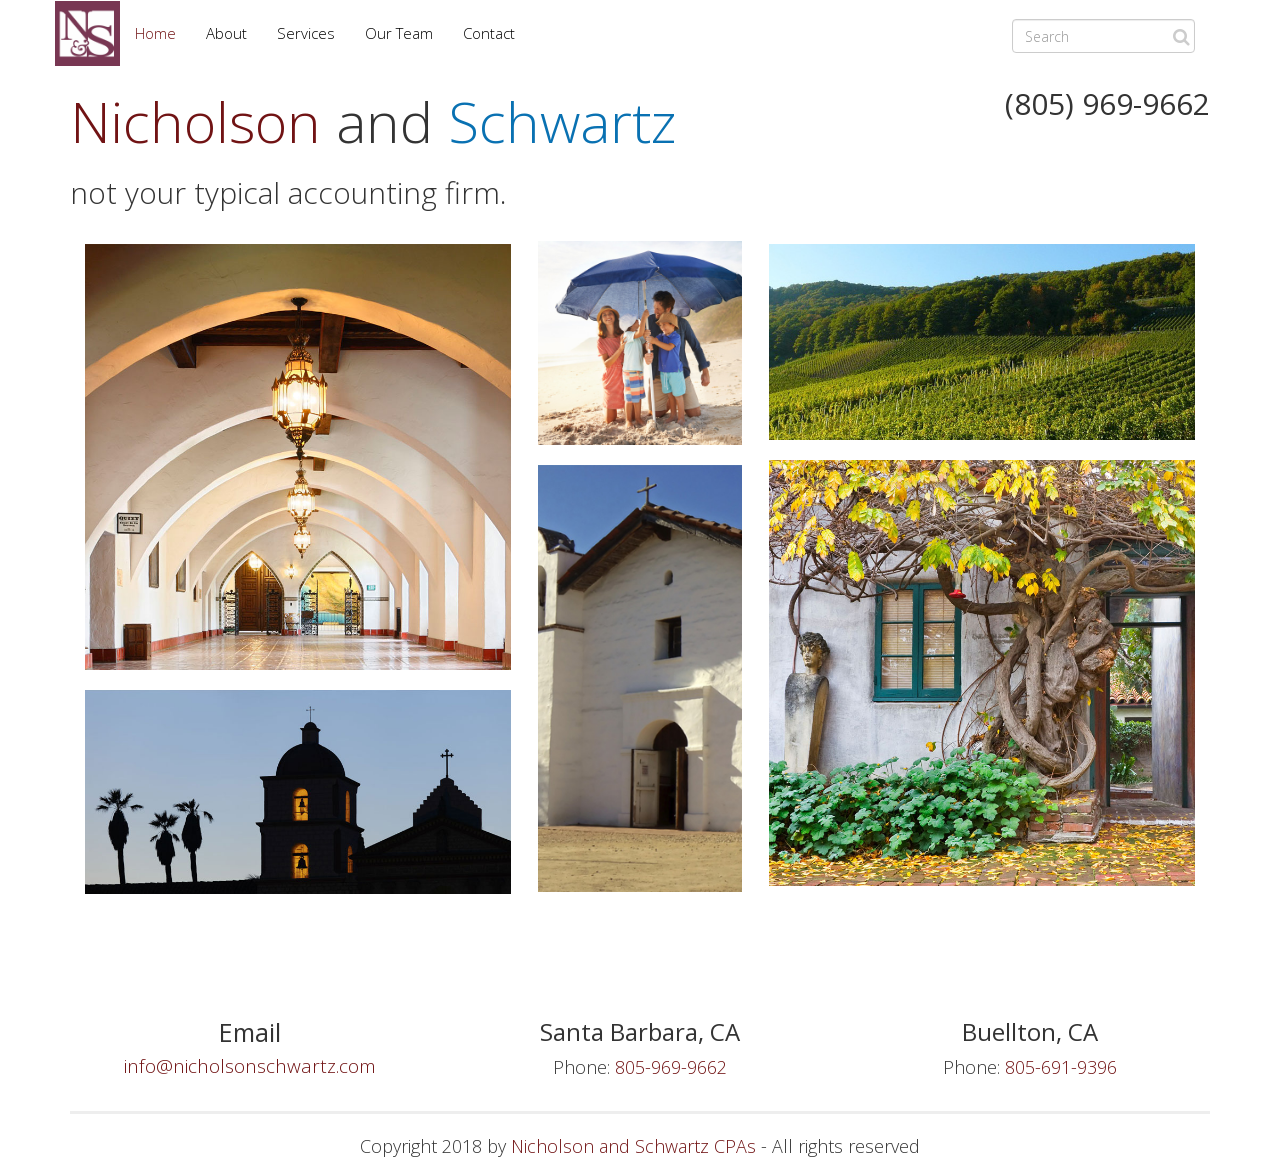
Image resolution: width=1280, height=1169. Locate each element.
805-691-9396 (1061, 1067)
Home (155, 33)
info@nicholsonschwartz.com (250, 1066)
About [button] (226, 33)
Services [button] (306, 33)
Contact (489, 33)
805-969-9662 (671, 1067)
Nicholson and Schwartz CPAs (633, 1146)
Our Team (399, 33)
